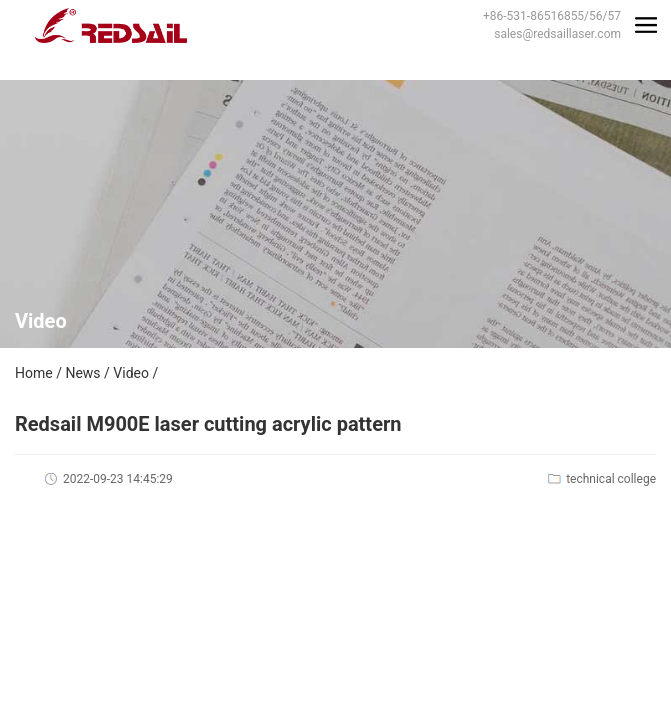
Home (34, 373)
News (82, 373)
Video (131, 373)
